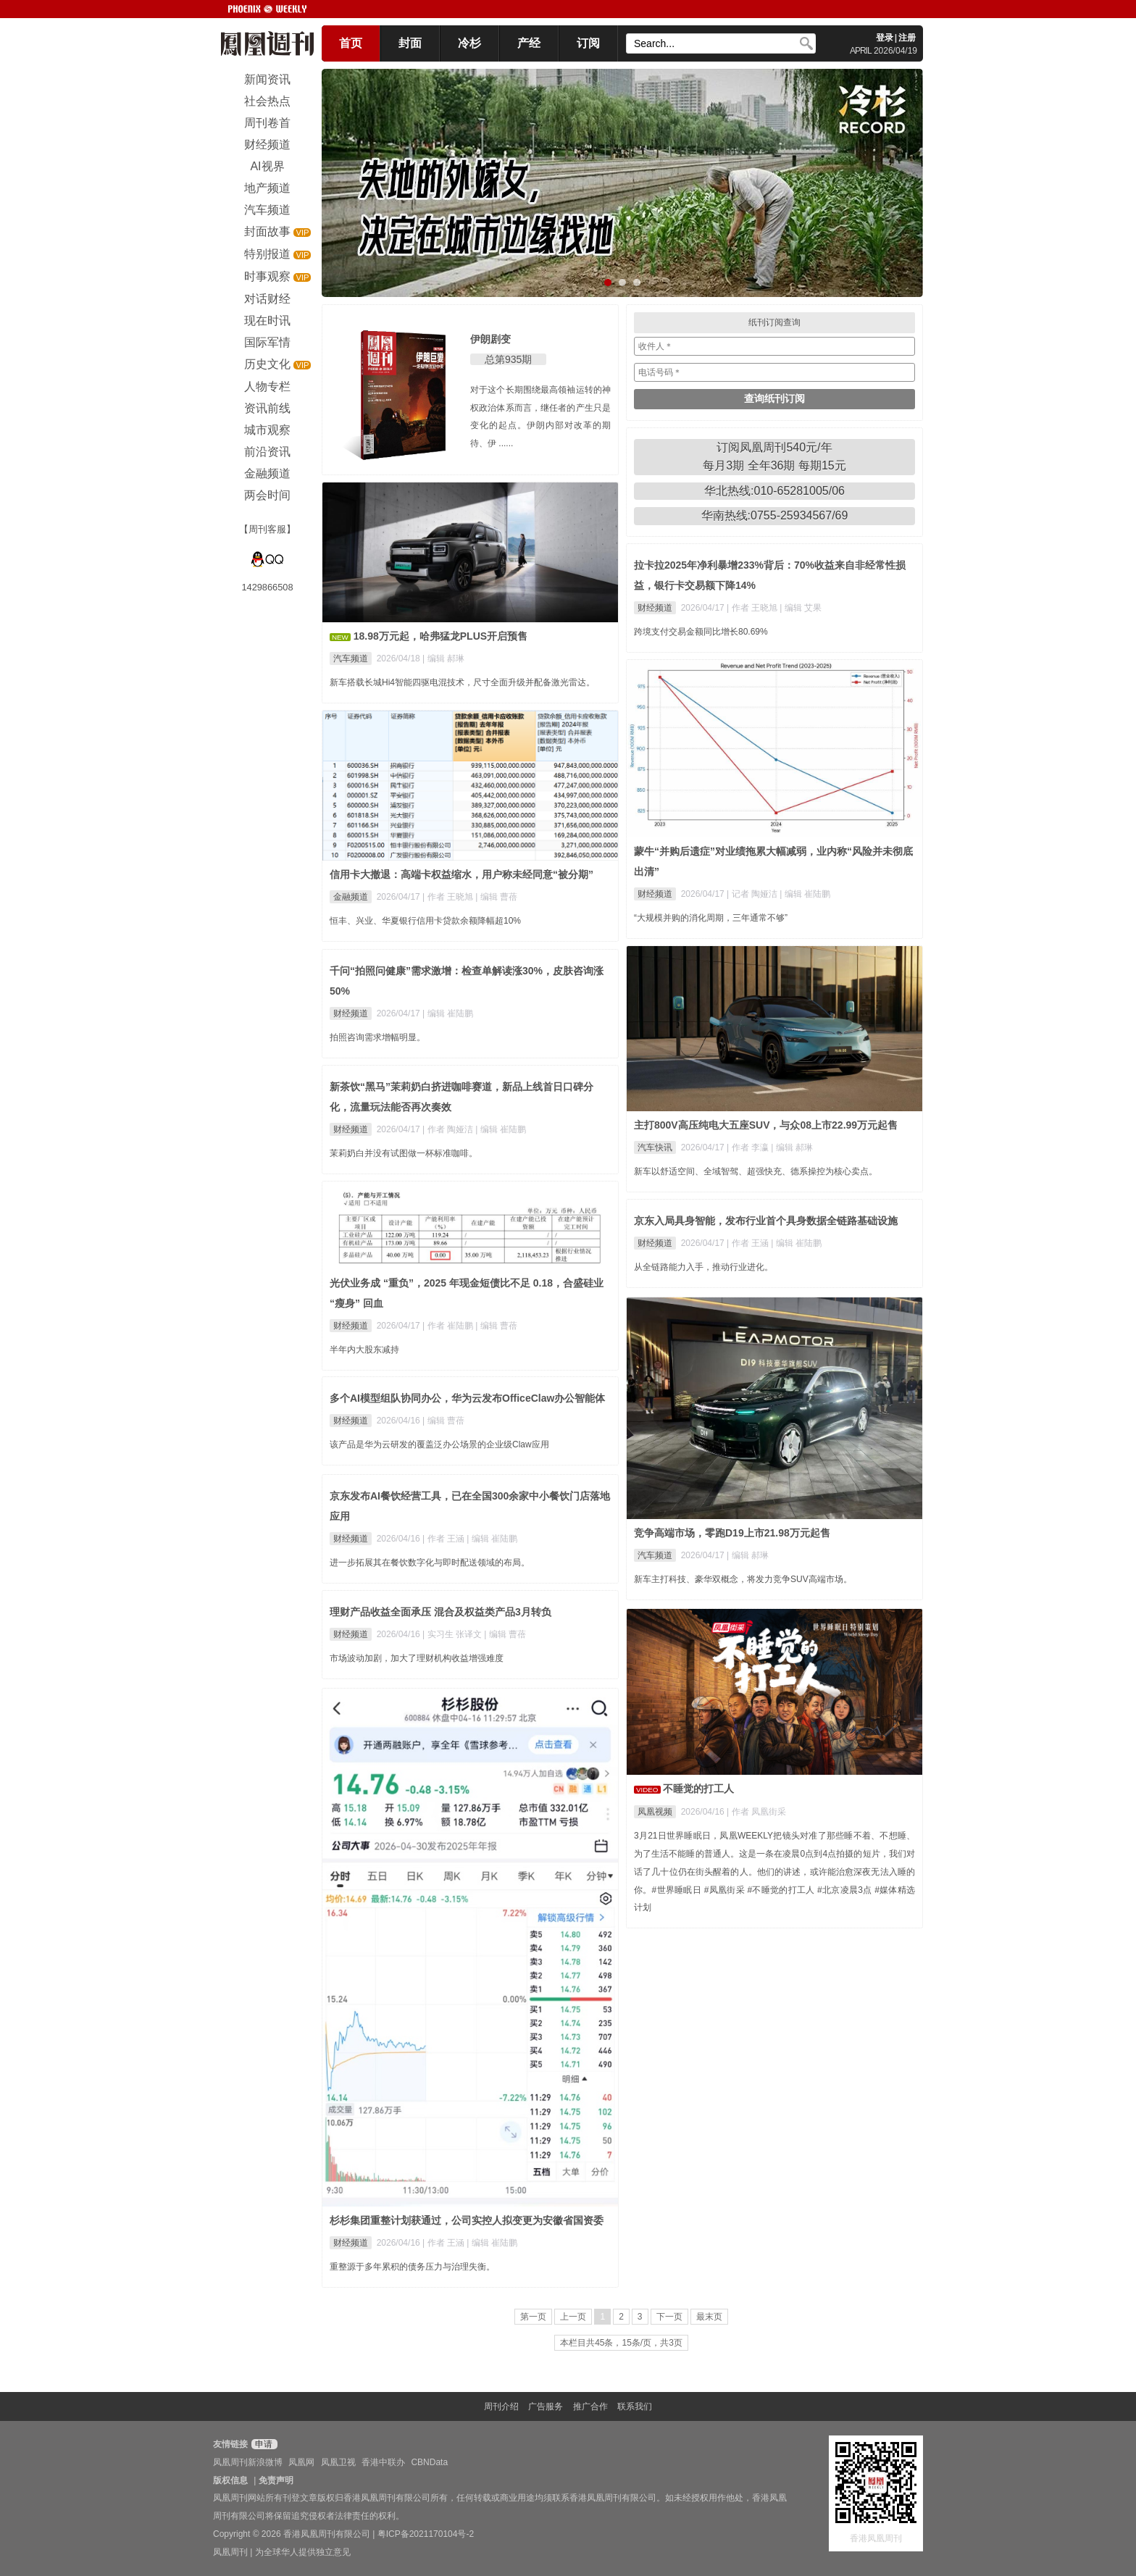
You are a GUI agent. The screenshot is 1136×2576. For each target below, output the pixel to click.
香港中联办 (383, 2462)
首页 (350, 43)
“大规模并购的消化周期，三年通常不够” (711, 918)
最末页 (709, 2317)
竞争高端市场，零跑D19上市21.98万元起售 (732, 1533)
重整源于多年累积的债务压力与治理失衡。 (412, 2267)
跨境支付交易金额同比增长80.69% (701, 632)
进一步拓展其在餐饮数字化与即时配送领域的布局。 (430, 1562)
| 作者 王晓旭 (753, 608)
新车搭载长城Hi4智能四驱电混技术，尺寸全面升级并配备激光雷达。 (462, 682)
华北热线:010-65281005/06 (774, 491)
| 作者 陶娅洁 (448, 1129)
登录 (884, 38)
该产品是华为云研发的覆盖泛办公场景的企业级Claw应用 (439, 1444)
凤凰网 (301, 2462)
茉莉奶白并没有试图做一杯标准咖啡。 (403, 1153)
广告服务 (545, 2406)
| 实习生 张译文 (453, 1634)
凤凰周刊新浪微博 (248, 2462)
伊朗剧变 (490, 339)
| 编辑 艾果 (801, 608)
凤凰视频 (655, 1812)
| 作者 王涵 (749, 1243)
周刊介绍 (501, 2406)
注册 (907, 38)
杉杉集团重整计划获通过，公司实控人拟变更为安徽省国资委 (467, 2220)
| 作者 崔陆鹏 (448, 1326)
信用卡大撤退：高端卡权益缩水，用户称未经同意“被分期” (461, 874)
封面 (410, 43)
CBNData (429, 2462)
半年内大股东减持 (364, 1350)
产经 (528, 43)
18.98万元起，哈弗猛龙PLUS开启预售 (440, 636)
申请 (262, 2444)
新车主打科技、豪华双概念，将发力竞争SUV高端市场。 (743, 1579)
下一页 (669, 2317)
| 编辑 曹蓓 (496, 897)
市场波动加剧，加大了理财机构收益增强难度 (417, 1658)
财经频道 (655, 608)
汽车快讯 (655, 1147)
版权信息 (230, 2480)
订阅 (588, 43)
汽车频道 (350, 658)
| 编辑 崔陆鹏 (805, 894)
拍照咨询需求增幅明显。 (377, 1037)
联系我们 (634, 2406)
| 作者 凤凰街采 (756, 1812)
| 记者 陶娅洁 (753, 894)
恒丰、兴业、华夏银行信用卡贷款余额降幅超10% (425, 921)
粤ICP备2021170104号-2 (425, 2534)
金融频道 (350, 897)
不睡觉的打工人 (698, 1788)
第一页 (533, 2317)
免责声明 (276, 2480)
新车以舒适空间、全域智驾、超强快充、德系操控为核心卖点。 (755, 1171)
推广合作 (590, 2406)
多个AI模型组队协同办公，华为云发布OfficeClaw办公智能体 (467, 1398)
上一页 (573, 2317)
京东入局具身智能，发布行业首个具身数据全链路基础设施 (766, 1220)
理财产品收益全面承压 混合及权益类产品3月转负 (440, 1612)
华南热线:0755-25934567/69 (774, 515)
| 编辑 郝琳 (443, 658)
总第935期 (508, 359)
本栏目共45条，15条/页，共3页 (621, 2343)
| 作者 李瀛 (749, 1147)
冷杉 (469, 43)
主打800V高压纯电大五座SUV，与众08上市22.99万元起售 (766, 1125)
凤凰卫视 (338, 2462)
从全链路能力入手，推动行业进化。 (703, 1267)
